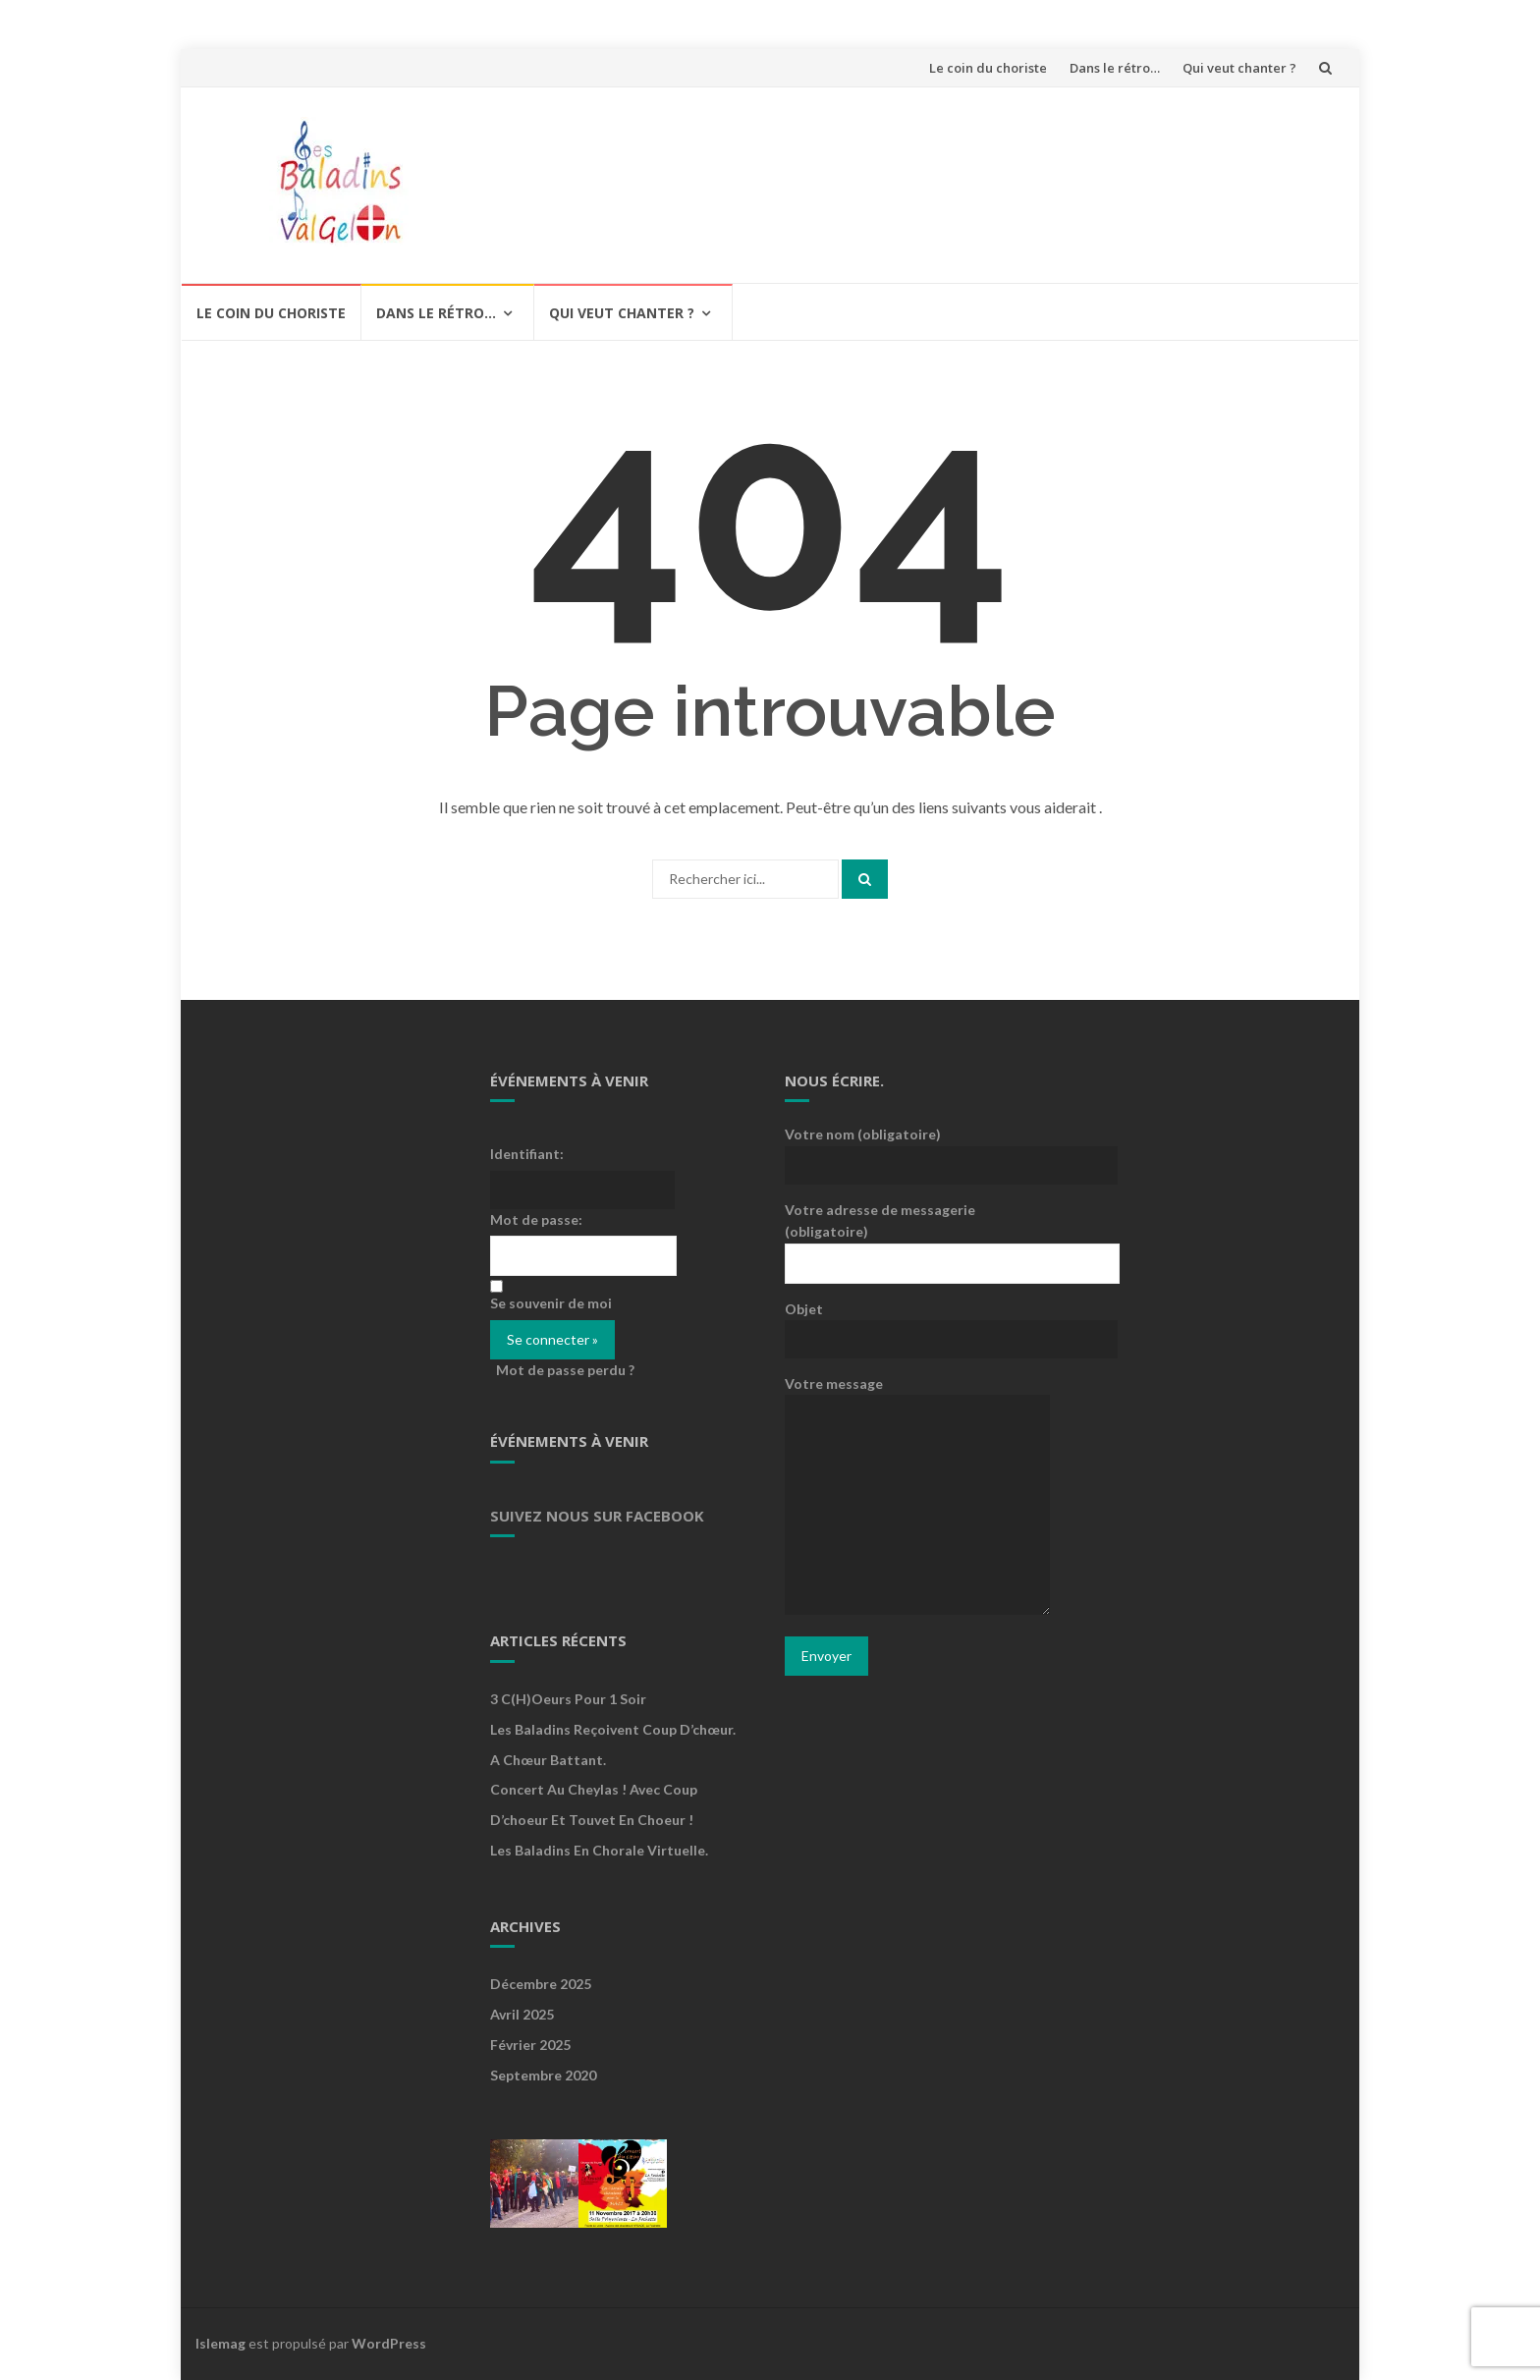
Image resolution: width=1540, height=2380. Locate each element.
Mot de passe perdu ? (565, 1369)
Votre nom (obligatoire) (917, 1148)
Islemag (220, 2343)
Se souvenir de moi (551, 1303)
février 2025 (530, 2044)
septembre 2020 (543, 2075)
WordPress (389, 2343)
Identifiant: (527, 1153)
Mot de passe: (536, 1219)
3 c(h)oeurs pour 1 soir (568, 1698)
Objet (917, 1323)
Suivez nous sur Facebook (597, 1515)
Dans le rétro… (1115, 68)
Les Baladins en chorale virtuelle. (599, 1850)
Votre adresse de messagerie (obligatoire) (917, 1235)
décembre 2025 (540, 1983)
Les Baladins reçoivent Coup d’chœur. (613, 1729)
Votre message (917, 1496)
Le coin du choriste (988, 68)
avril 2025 (522, 2014)
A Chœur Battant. (548, 1759)
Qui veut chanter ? (1239, 68)
